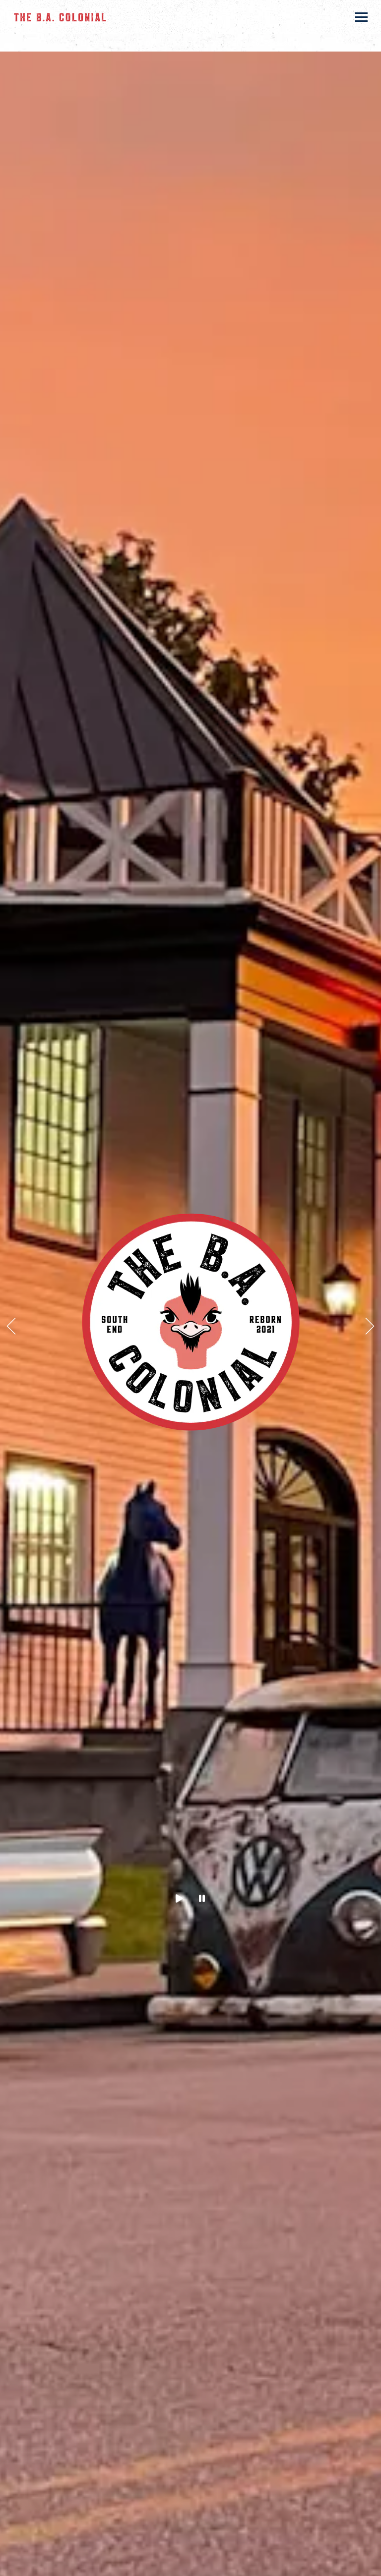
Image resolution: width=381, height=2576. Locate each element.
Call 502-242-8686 (190, 2563)
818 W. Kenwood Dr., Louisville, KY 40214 (162, 43)
